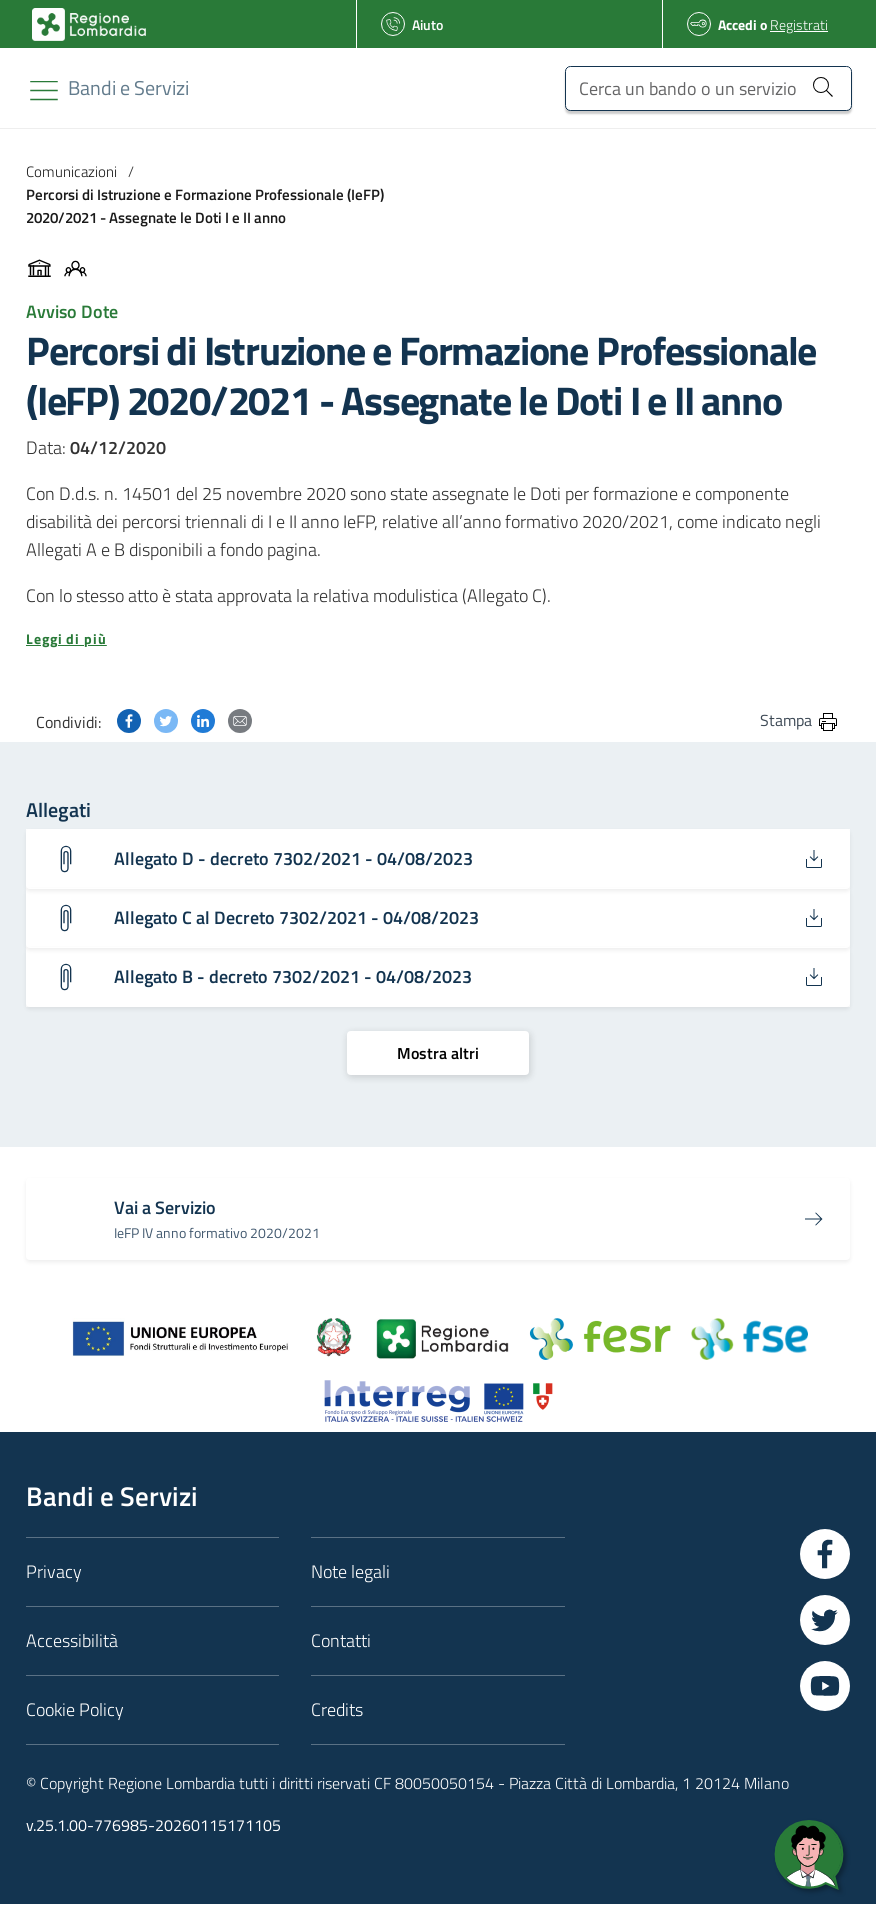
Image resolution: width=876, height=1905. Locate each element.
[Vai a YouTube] (825, 1687)
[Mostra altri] (438, 1053)
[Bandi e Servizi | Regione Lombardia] (89, 24)
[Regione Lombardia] (128, 87)
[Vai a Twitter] (825, 1621)
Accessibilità (72, 1641)
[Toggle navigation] (44, 90)
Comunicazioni (71, 171)
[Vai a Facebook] (825, 1555)
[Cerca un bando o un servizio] (708, 88)
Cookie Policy (75, 1710)
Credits (337, 1710)
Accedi (737, 24)
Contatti (341, 1641)
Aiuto (427, 24)
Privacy (54, 1572)
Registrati (799, 24)
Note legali (350, 1572)
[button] (438, 639)
